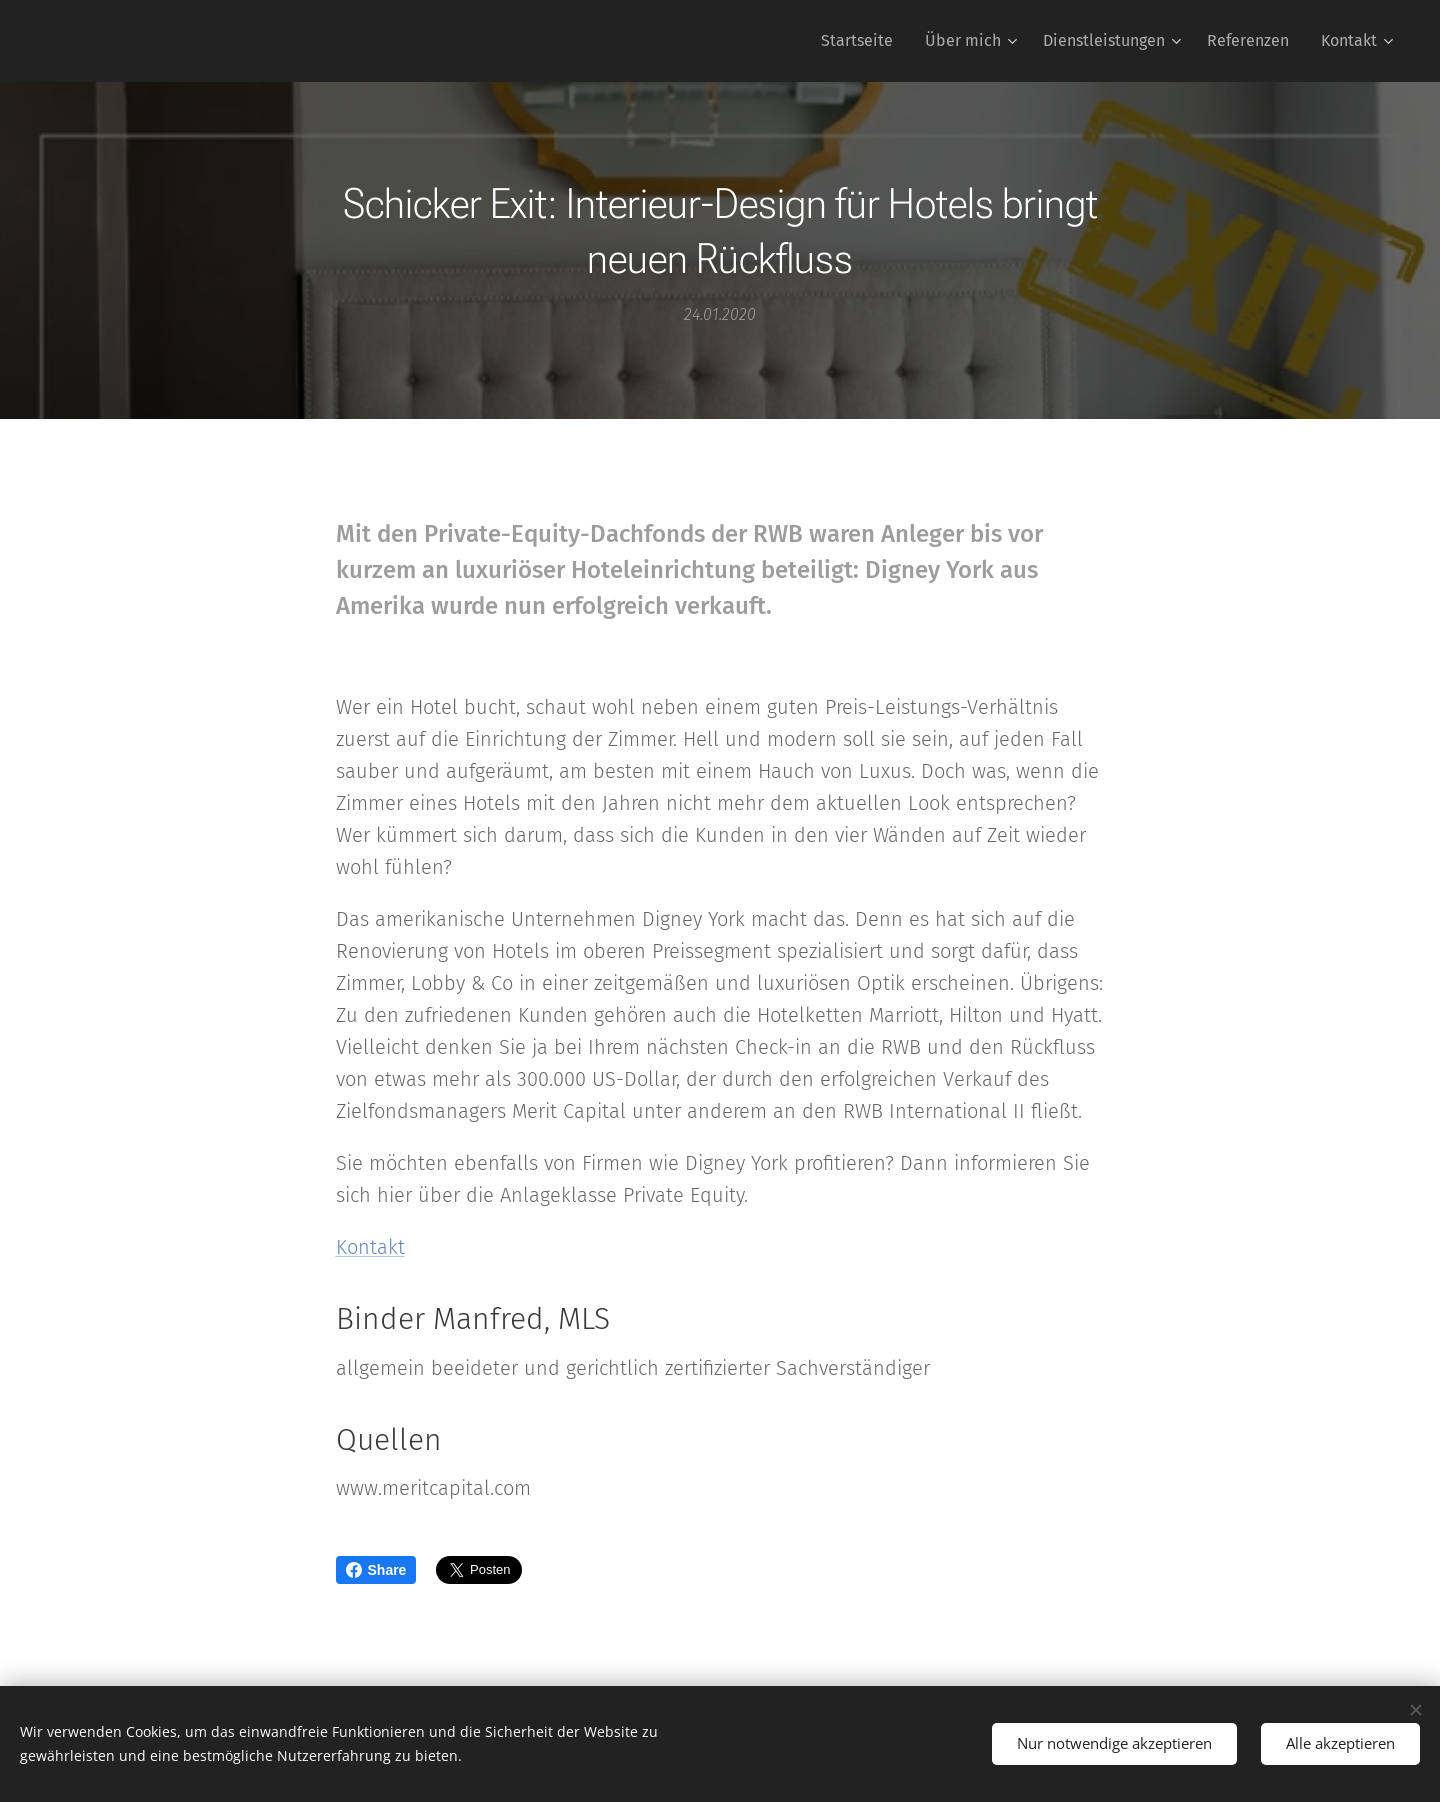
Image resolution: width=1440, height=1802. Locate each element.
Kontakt (370, 1247)
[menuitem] (862, 41)
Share (376, 1570)
